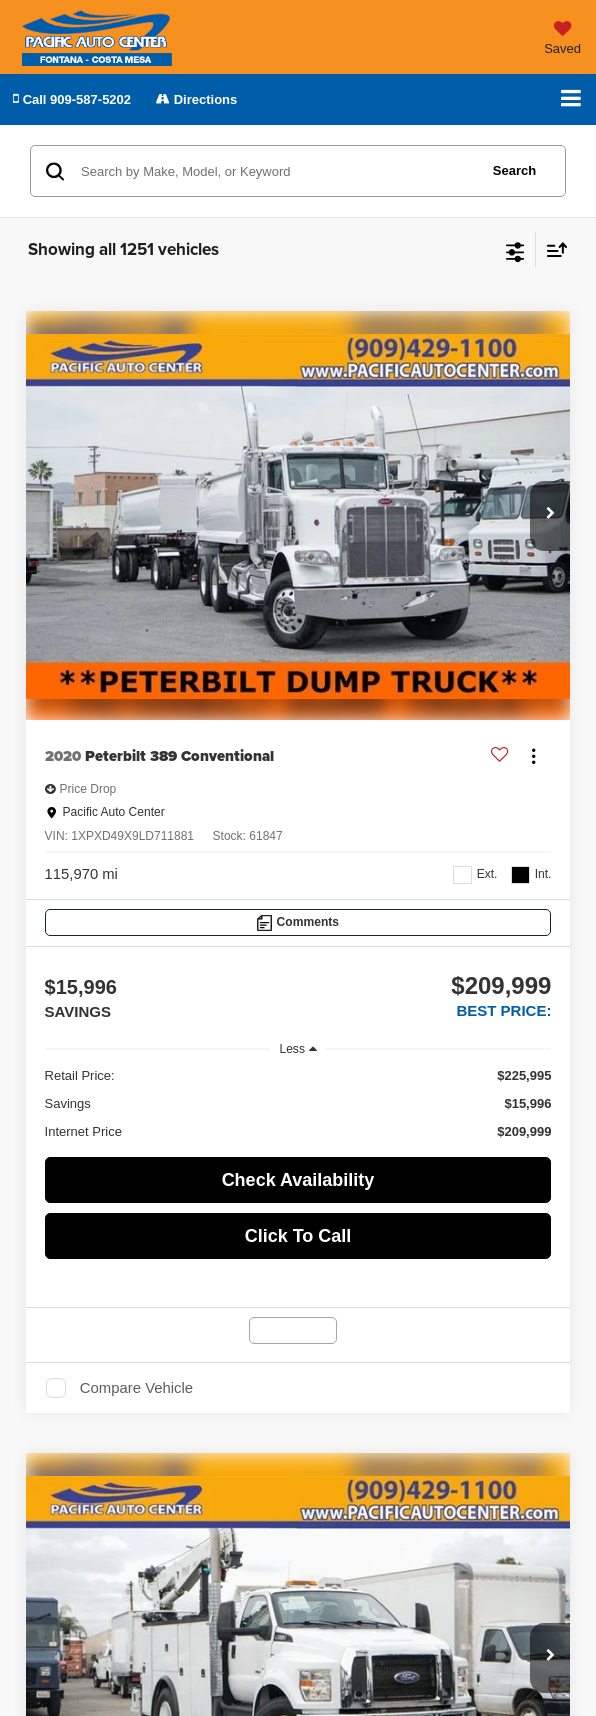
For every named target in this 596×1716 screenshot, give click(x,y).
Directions (196, 99)
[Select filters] (515, 250)
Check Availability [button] (298, 1180)
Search (514, 170)
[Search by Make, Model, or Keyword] (276, 171)
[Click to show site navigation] (571, 99)
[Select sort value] (552, 249)
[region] (298, 1104)
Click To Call (298, 1236)
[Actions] (533, 756)
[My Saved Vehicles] (562, 40)
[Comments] (298, 922)
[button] (72, 99)
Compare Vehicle (136, 1388)
